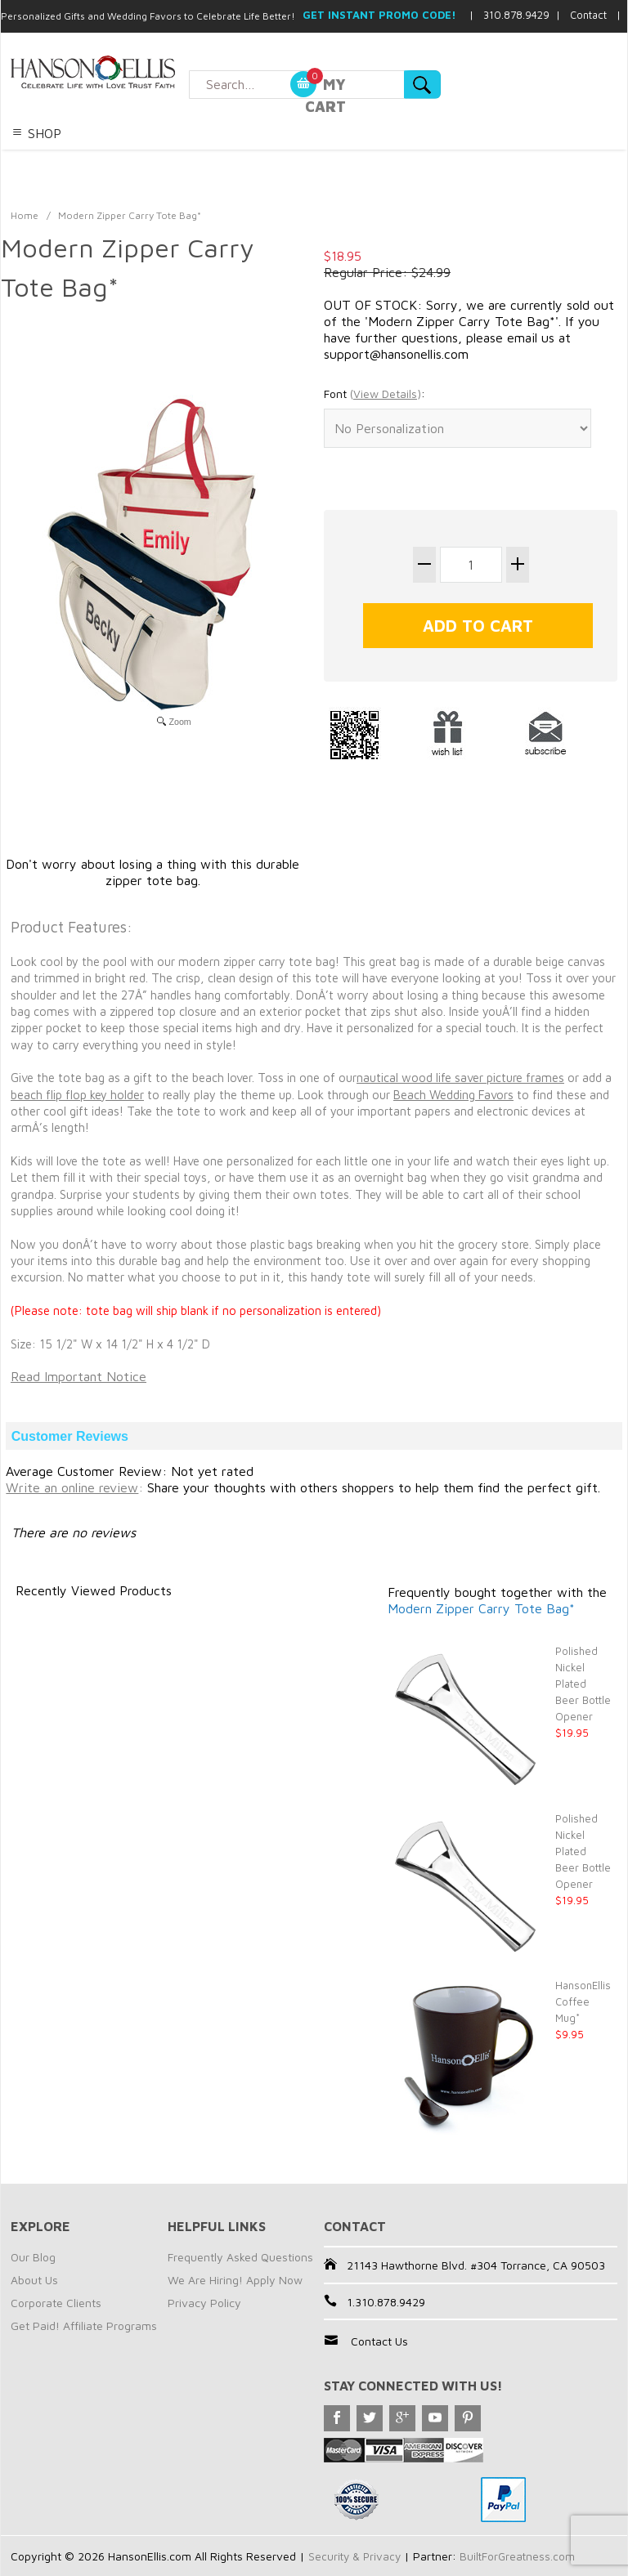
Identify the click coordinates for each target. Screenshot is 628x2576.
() (385, 393)
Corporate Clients (56, 2303)
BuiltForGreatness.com (522, 2556)
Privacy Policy (204, 2303)
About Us (34, 2280)
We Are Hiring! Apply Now (235, 2280)
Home (24, 215)
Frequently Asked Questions (240, 2257)
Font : (374, 394)
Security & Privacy (356, 2556)
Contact (588, 14)
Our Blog (33, 2257)
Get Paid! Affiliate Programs (84, 2325)
